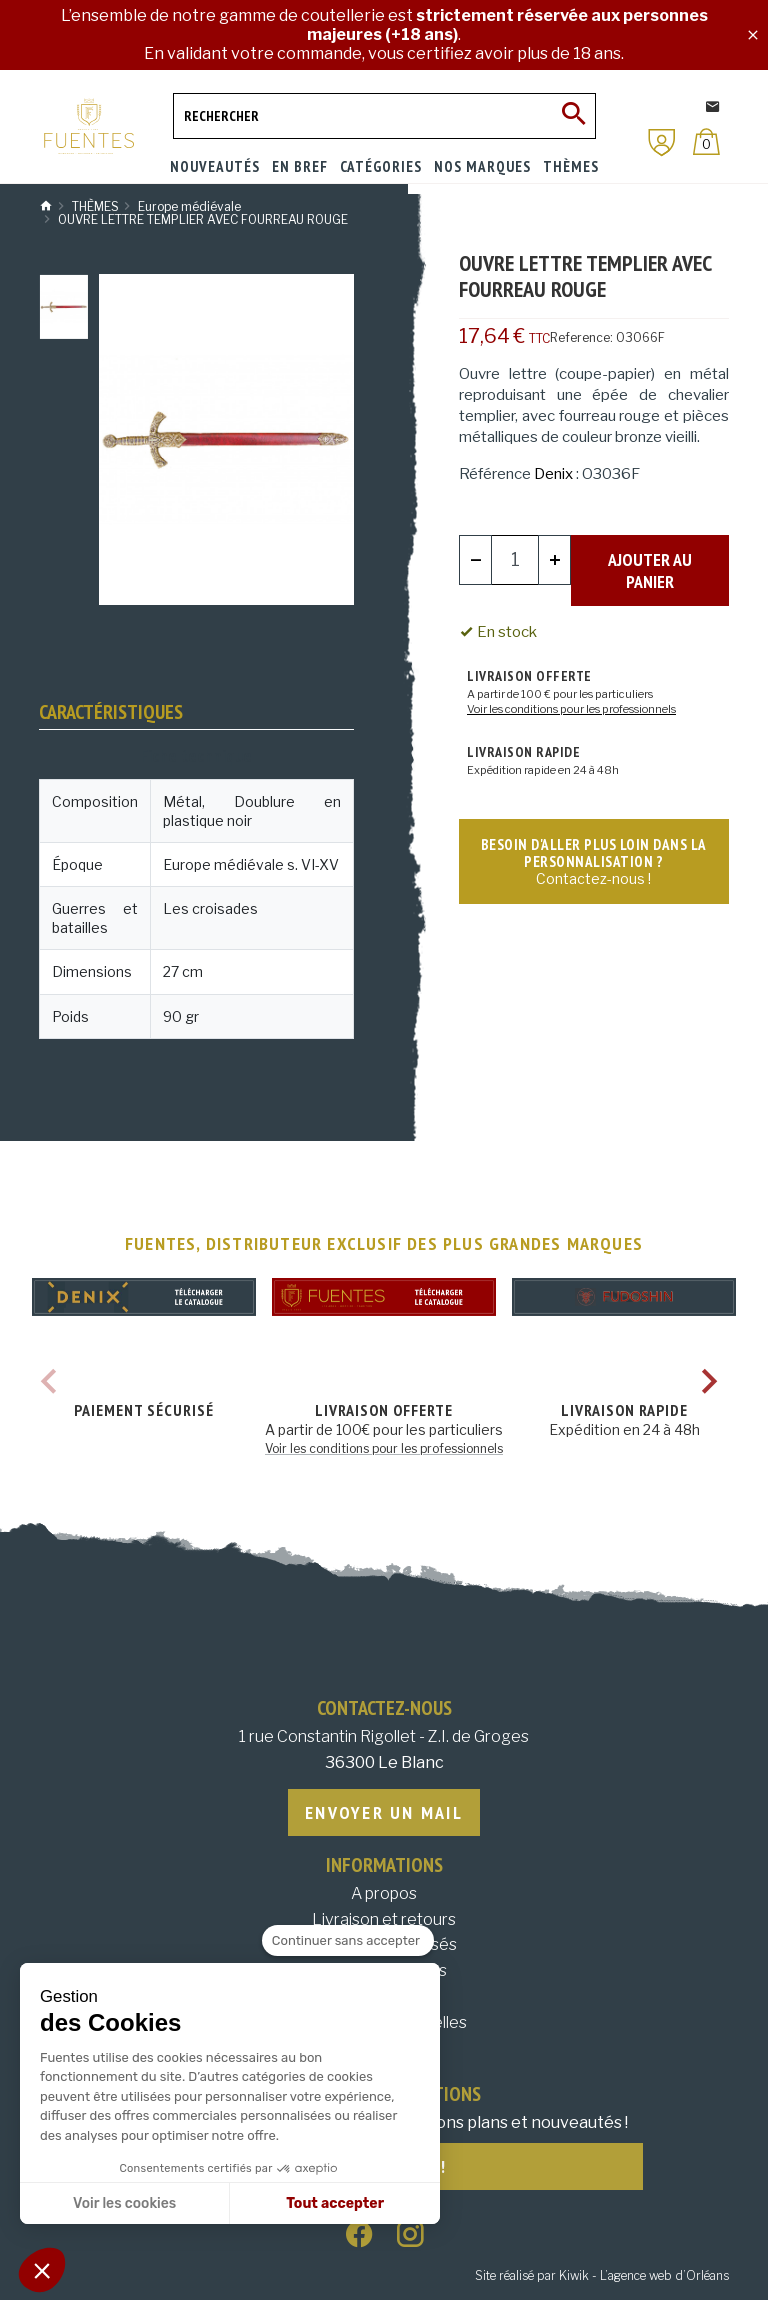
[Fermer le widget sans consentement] (348, 1941)
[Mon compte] (662, 142)
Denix (553, 474)
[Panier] (706, 141)
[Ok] (573, 116)
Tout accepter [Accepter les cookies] (335, 2203)
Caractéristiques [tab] (111, 712)
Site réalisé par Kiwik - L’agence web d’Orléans (602, 2279)
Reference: (581, 337)
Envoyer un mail (384, 1813)
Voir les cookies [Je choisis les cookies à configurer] (124, 2203)
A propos (384, 1895)
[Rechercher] (384, 116)
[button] (42, 2270)
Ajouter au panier (650, 559)
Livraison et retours (384, 1921)
